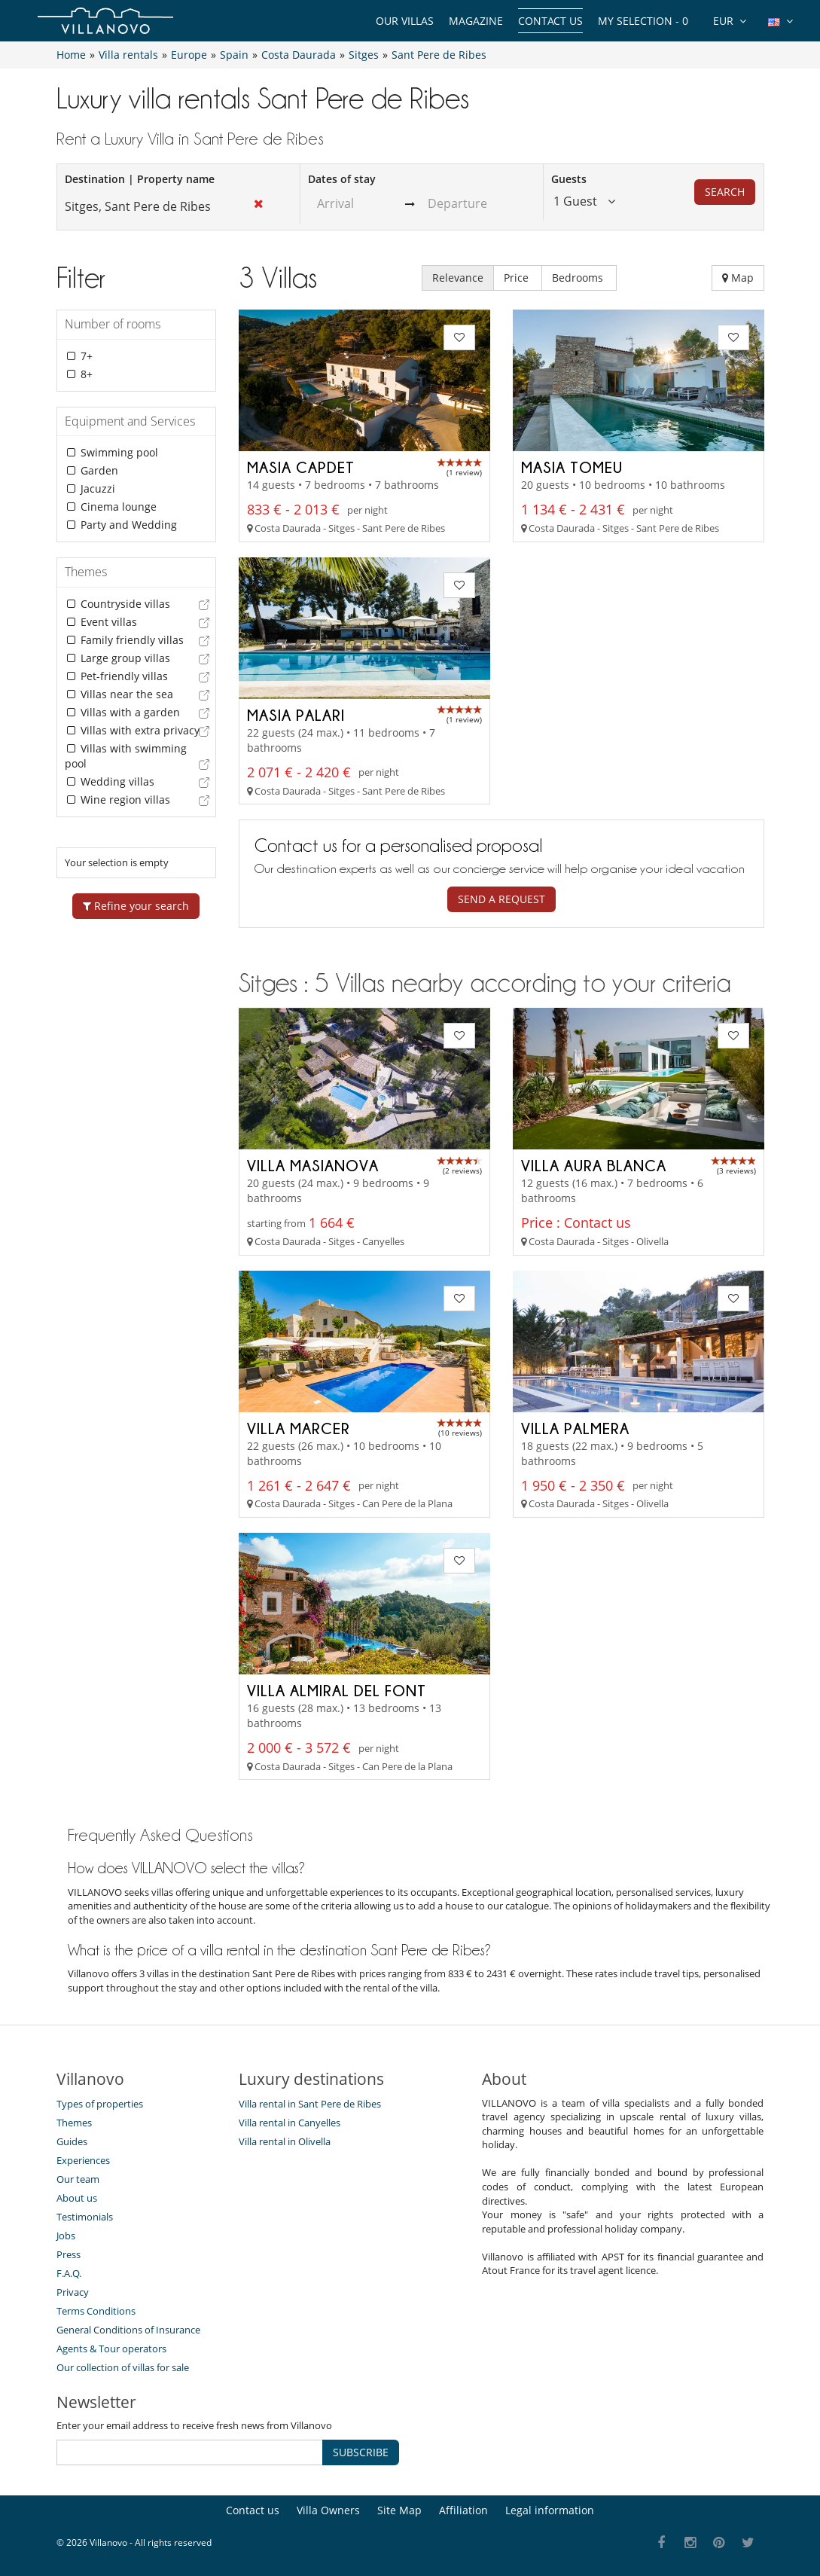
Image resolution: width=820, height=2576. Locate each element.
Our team (77, 2179)
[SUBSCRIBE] (189, 2452)
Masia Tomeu (572, 467)
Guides (71, 2141)
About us (76, 2198)
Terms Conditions (96, 2311)
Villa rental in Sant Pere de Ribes (310, 2104)
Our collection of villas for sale (122, 2367)
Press (68, 2254)
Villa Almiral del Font (336, 1690)
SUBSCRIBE (361, 2452)
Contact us (550, 21)
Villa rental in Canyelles (289, 2122)
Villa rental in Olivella (285, 2141)
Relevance (457, 277)
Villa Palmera (575, 1428)
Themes (74, 2122)
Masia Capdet (301, 467)
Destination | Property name (140, 179)
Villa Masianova (313, 1165)
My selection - (643, 21)
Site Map (399, 2510)
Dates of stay (342, 179)
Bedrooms (579, 277)
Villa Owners (328, 2510)
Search (725, 192)
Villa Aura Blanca (593, 1165)
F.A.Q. (68, 2273)
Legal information (549, 2510)
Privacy (72, 2292)
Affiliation (463, 2510)
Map (738, 277)
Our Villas (405, 21)
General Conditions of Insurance (128, 2329)
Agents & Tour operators (111, 2348)
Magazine (476, 21)
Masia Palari (296, 715)
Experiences (83, 2160)
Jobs (65, 2235)
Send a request (501, 899)
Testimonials (84, 2216)
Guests (569, 179)
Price (518, 277)
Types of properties (99, 2104)
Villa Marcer (298, 1428)
